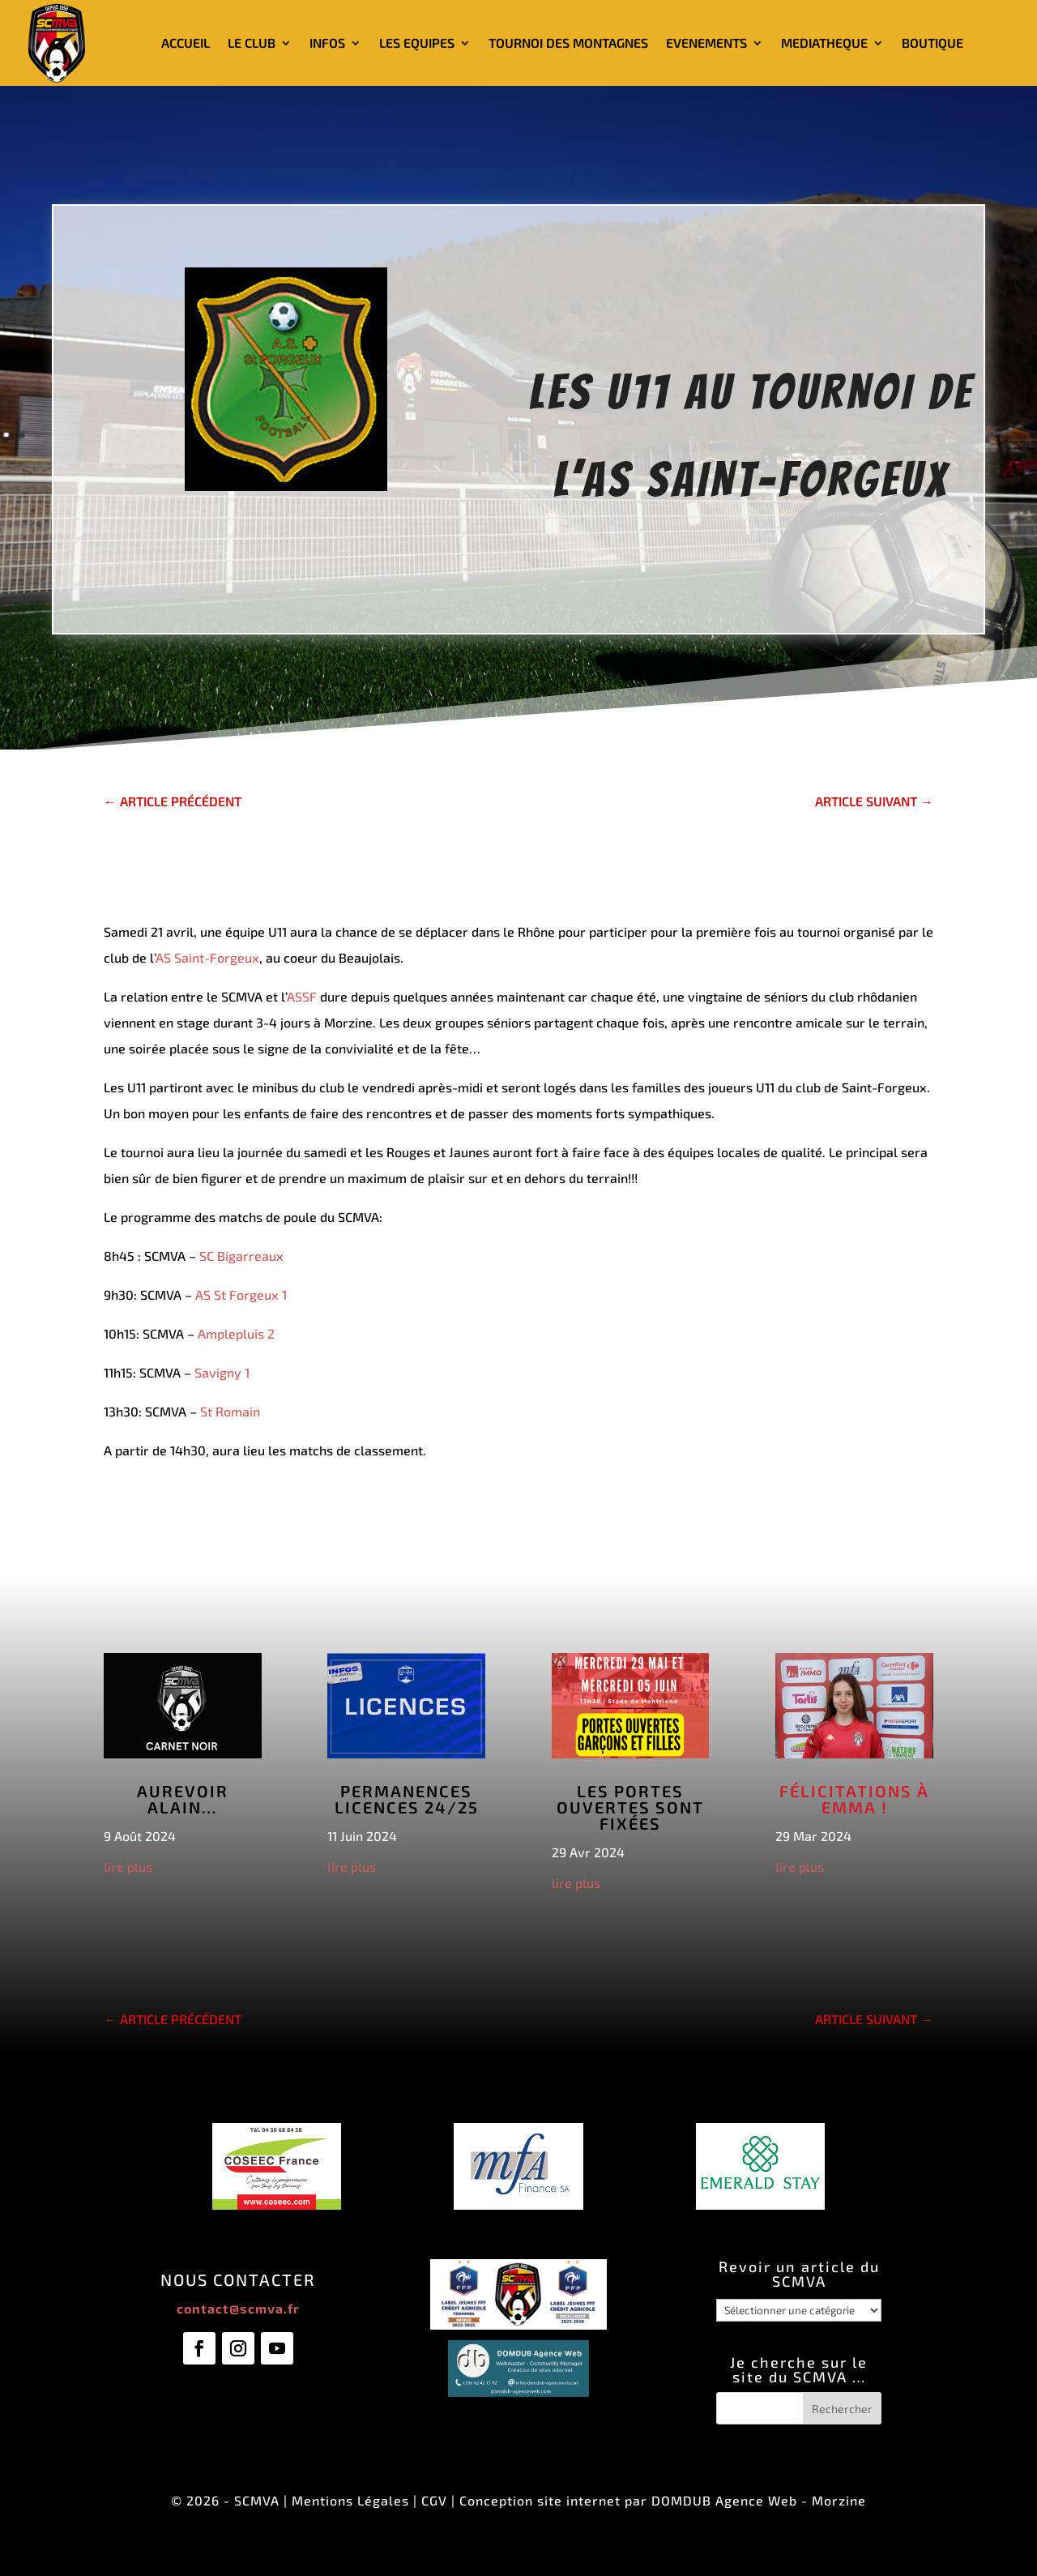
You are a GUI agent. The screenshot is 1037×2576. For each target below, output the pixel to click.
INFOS (327, 42)
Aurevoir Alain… (182, 1799)
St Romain (230, 1411)
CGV (434, 2500)
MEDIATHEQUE (824, 42)
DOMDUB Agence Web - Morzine (758, 2500)
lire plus (128, 1866)
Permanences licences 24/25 (407, 1799)
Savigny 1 (222, 1372)
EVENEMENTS (706, 42)
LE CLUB (251, 42)
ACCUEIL (185, 42)
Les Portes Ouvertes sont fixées (630, 1807)
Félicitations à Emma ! (854, 1799)
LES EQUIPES (416, 42)
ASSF (302, 996)
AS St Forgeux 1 (241, 1294)
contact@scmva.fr (238, 2308)
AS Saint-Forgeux (207, 957)
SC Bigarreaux (241, 1255)
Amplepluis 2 (236, 1333)
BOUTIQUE (932, 42)
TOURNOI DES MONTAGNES (568, 42)
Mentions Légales (350, 2500)
